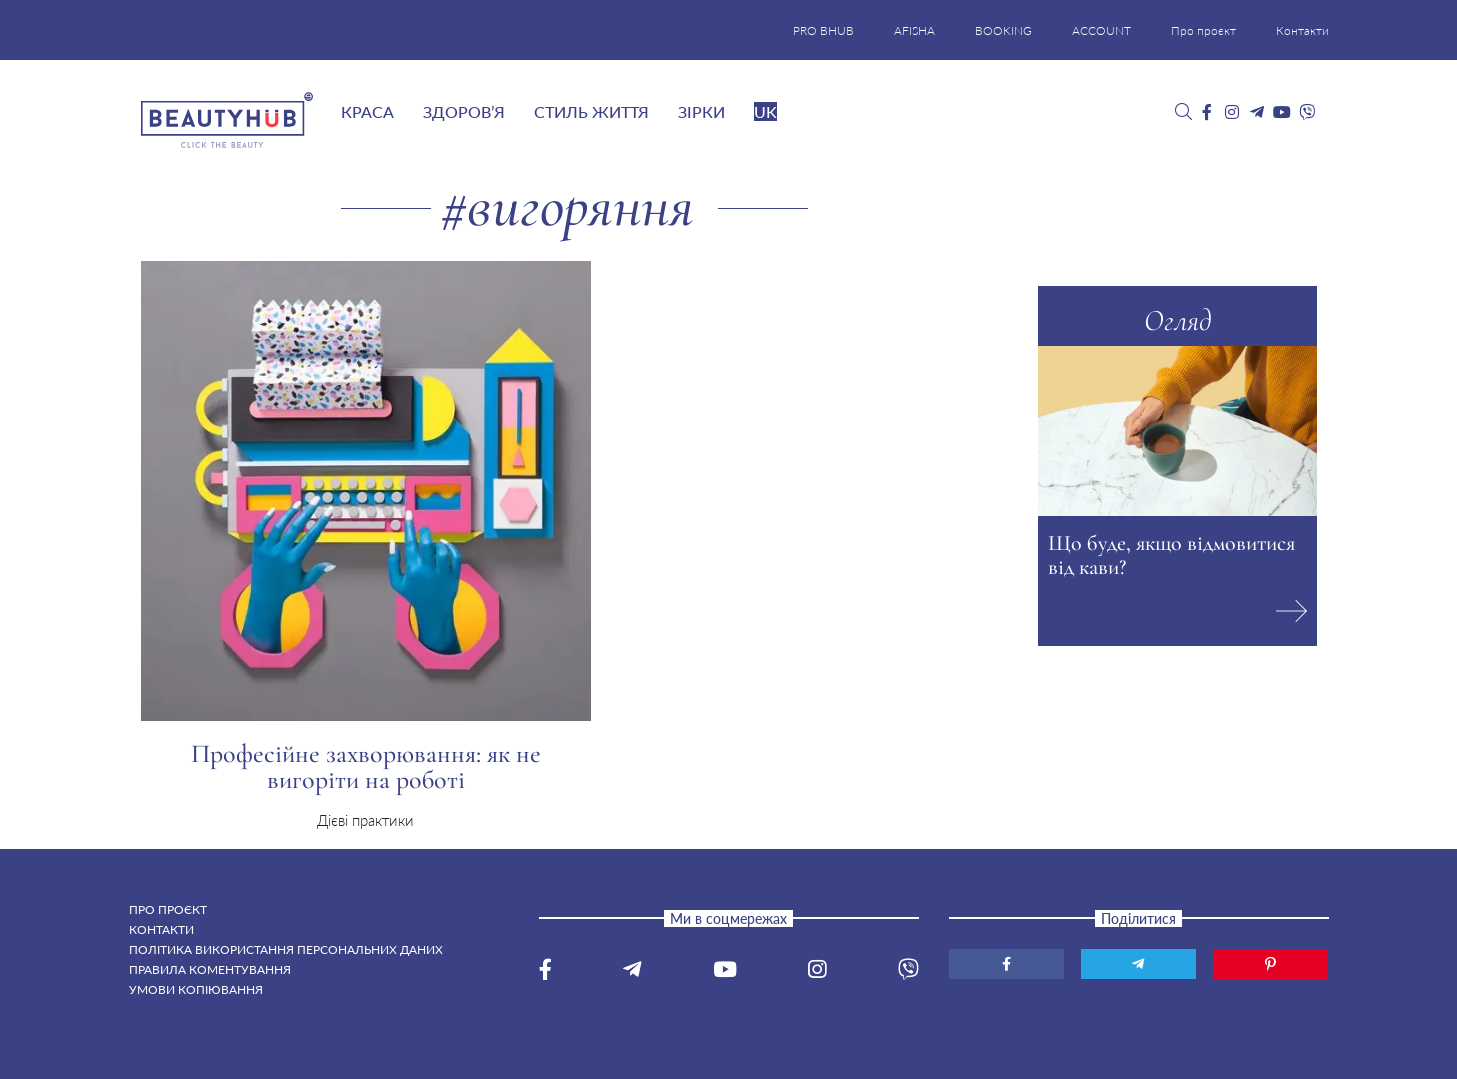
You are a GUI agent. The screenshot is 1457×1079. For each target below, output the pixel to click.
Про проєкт (1203, 30)
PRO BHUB (823, 30)
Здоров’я (464, 111)
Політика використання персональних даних (286, 949)
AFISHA (914, 30)
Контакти (1302, 30)
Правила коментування (210, 969)
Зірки (701, 111)
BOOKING (1003, 30)
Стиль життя (591, 111)
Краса (367, 111)
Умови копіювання (196, 989)
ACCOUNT (1101, 30)
